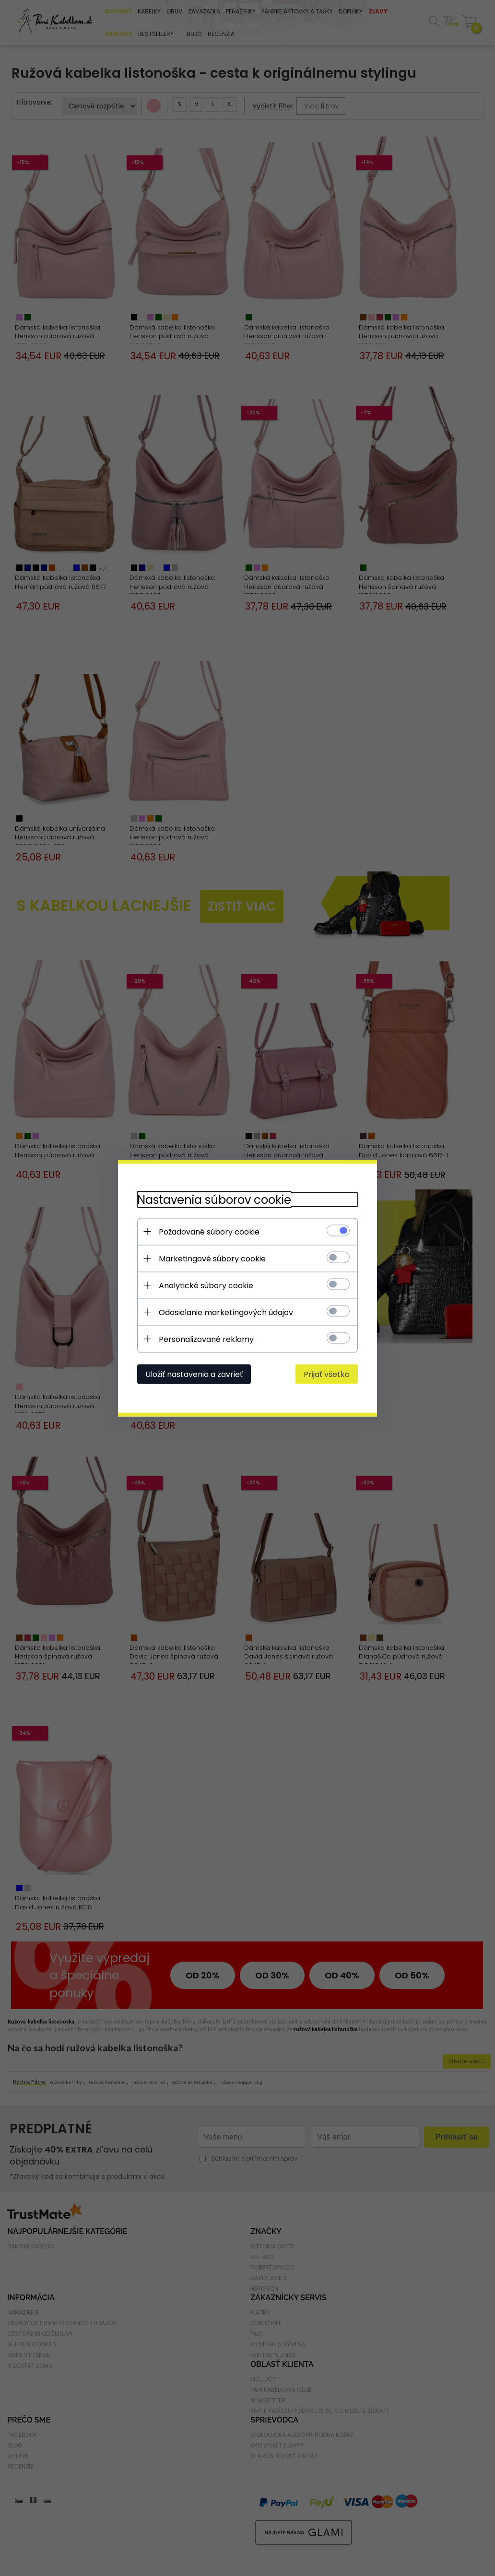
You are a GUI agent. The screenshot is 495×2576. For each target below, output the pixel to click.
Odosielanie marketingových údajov (226, 1311)
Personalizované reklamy (206, 1338)
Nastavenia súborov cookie (214, 1199)
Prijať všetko (327, 1373)
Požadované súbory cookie (209, 1231)
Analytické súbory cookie (206, 1285)
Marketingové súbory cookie (212, 1258)
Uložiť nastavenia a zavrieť (194, 1373)
